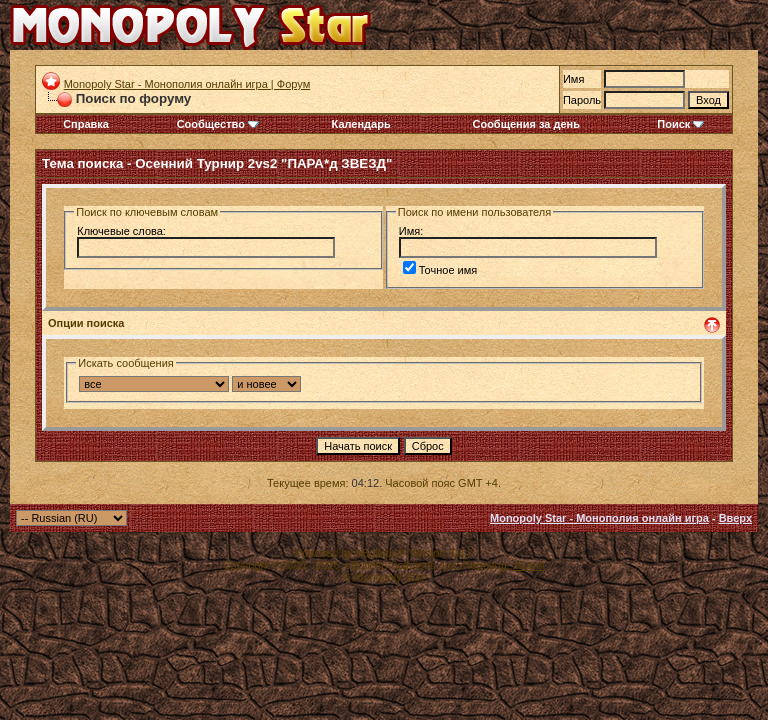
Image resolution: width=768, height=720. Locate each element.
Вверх (735, 518)
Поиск (680, 124)
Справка (86, 124)
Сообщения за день (525, 124)
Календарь (361, 124)
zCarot (529, 565)
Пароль (582, 100)
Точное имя (440, 270)
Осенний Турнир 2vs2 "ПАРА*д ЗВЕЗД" (263, 163)
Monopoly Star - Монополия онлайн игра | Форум (187, 84)
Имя (573, 79)
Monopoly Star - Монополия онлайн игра (599, 518)
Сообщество (218, 124)
